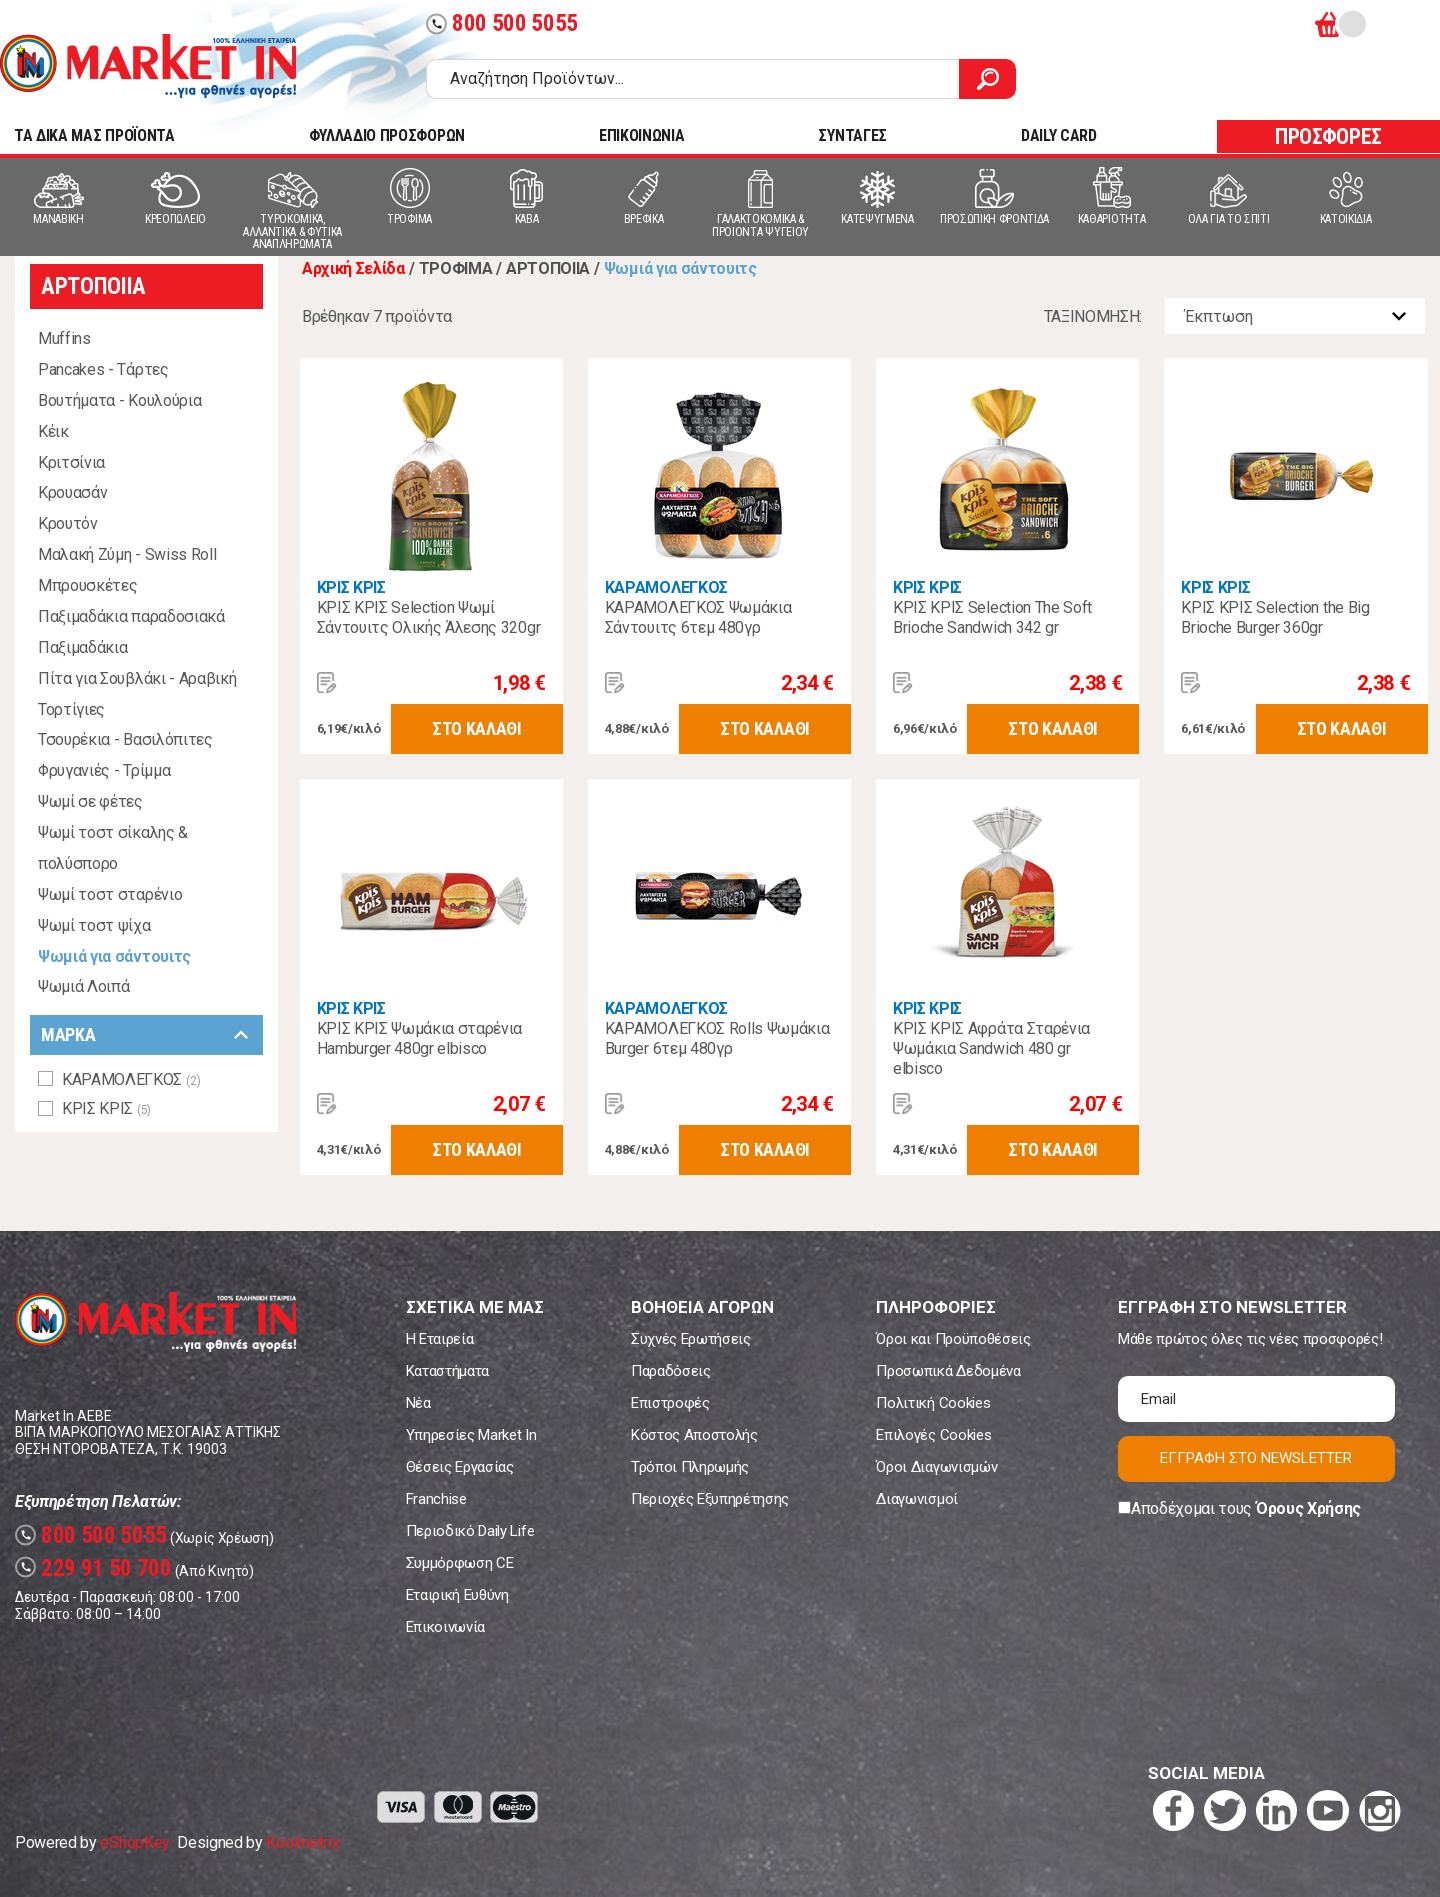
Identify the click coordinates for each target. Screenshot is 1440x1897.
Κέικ (53, 431)
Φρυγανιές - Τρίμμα (104, 770)
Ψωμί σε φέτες (90, 801)
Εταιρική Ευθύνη (457, 1595)
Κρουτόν (68, 523)
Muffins (64, 338)
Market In (148, 66)
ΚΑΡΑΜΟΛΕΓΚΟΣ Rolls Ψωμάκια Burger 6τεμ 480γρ (717, 1038)
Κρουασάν (72, 492)
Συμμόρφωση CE (460, 1563)
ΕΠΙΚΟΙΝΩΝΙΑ (641, 135)
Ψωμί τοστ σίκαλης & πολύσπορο (113, 848)
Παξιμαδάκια (82, 647)
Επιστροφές (670, 1403)
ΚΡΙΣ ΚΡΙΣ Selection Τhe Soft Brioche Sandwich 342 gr (992, 617)
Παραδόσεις (671, 1371)
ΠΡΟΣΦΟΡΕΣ (1328, 136)
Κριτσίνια (71, 462)
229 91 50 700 (93, 1568)
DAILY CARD (1059, 135)
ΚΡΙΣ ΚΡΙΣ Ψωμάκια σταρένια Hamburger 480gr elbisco (420, 1038)
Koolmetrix (302, 1842)
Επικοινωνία (445, 1627)
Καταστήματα (447, 1371)
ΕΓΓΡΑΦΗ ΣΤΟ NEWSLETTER (1256, 1458)
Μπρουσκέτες (87, 585)
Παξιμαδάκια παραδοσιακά (131, 616)
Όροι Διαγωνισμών (936, 1467)
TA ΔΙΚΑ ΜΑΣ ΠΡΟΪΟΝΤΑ (94, 135)
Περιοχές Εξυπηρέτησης (710, 1499)
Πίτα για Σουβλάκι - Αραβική (137, 678)
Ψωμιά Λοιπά (83, 986)
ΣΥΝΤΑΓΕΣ (852, 135)
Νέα (418, 1403)
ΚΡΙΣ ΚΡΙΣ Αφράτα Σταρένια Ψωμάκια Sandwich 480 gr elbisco (991, 1048)
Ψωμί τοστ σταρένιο (110, 894)
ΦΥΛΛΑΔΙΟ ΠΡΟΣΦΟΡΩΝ (387, 135)
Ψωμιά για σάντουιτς (114, 956)
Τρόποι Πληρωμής (690, 1467)
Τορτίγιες (71, 709)
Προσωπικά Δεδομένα (948, 1371)
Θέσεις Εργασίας (460, 1467)
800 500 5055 (502, 23)
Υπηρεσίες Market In (471, 1435)
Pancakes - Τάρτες (103, 369)
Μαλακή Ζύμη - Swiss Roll (127, 554)
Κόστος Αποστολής (694, 1435)
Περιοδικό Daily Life (470, 1531)
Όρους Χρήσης (1308, 1508)
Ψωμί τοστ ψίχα (94, 925)
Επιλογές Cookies (933, 1435)
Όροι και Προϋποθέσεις (953, 1339)
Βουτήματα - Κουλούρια (119, 400)
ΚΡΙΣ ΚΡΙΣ (351, 587)
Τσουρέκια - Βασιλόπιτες (125, 739)
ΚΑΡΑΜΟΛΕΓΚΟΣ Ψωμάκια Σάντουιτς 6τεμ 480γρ (698, 617)
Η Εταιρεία (440, 1339)
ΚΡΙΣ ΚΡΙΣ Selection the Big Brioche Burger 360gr (1275, 617)
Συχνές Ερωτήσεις (691, 1339)
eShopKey (134, 1842)
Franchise (436, 1499)
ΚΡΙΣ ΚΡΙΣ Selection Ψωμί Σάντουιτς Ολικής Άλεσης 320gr (429, 617)
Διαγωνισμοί (916, 1499)
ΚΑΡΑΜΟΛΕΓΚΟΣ (666, 587)
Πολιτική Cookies (933, 1403)
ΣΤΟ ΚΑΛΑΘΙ (477, 728)
